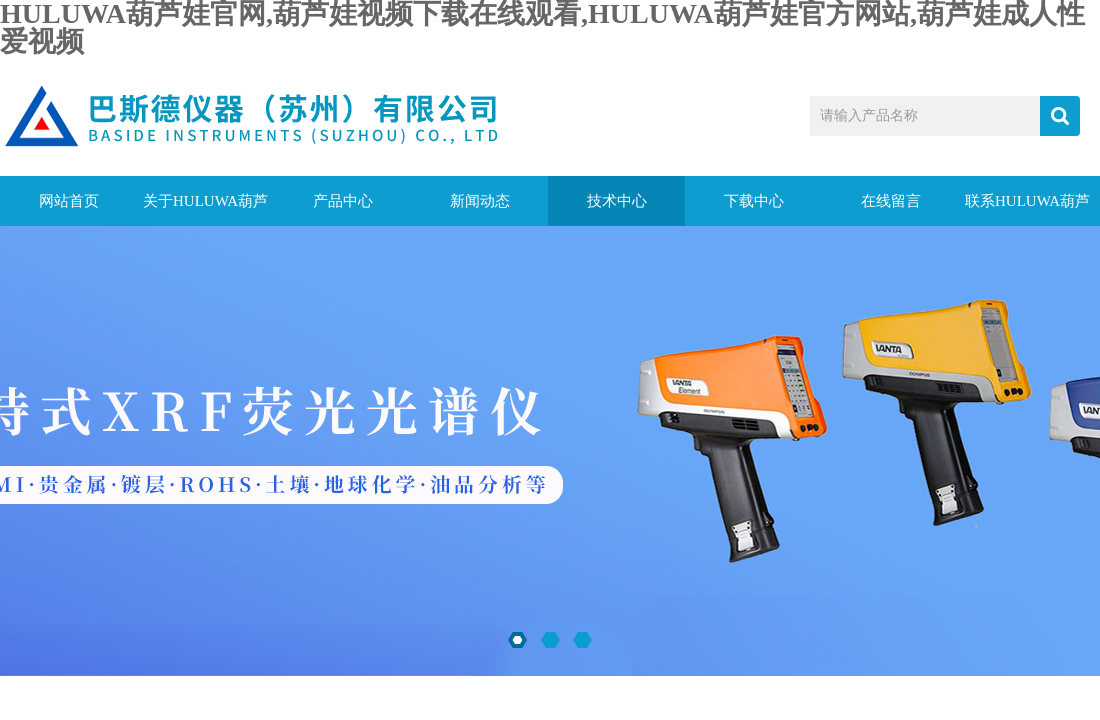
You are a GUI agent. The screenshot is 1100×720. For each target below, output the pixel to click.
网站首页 (69, 201)
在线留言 (891, 201)
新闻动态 (480, 201)
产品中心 (343, 201)
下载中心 (754, 201)
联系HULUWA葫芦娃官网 (1027, 209)
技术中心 (617, 201)
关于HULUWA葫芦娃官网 (205, 209)
